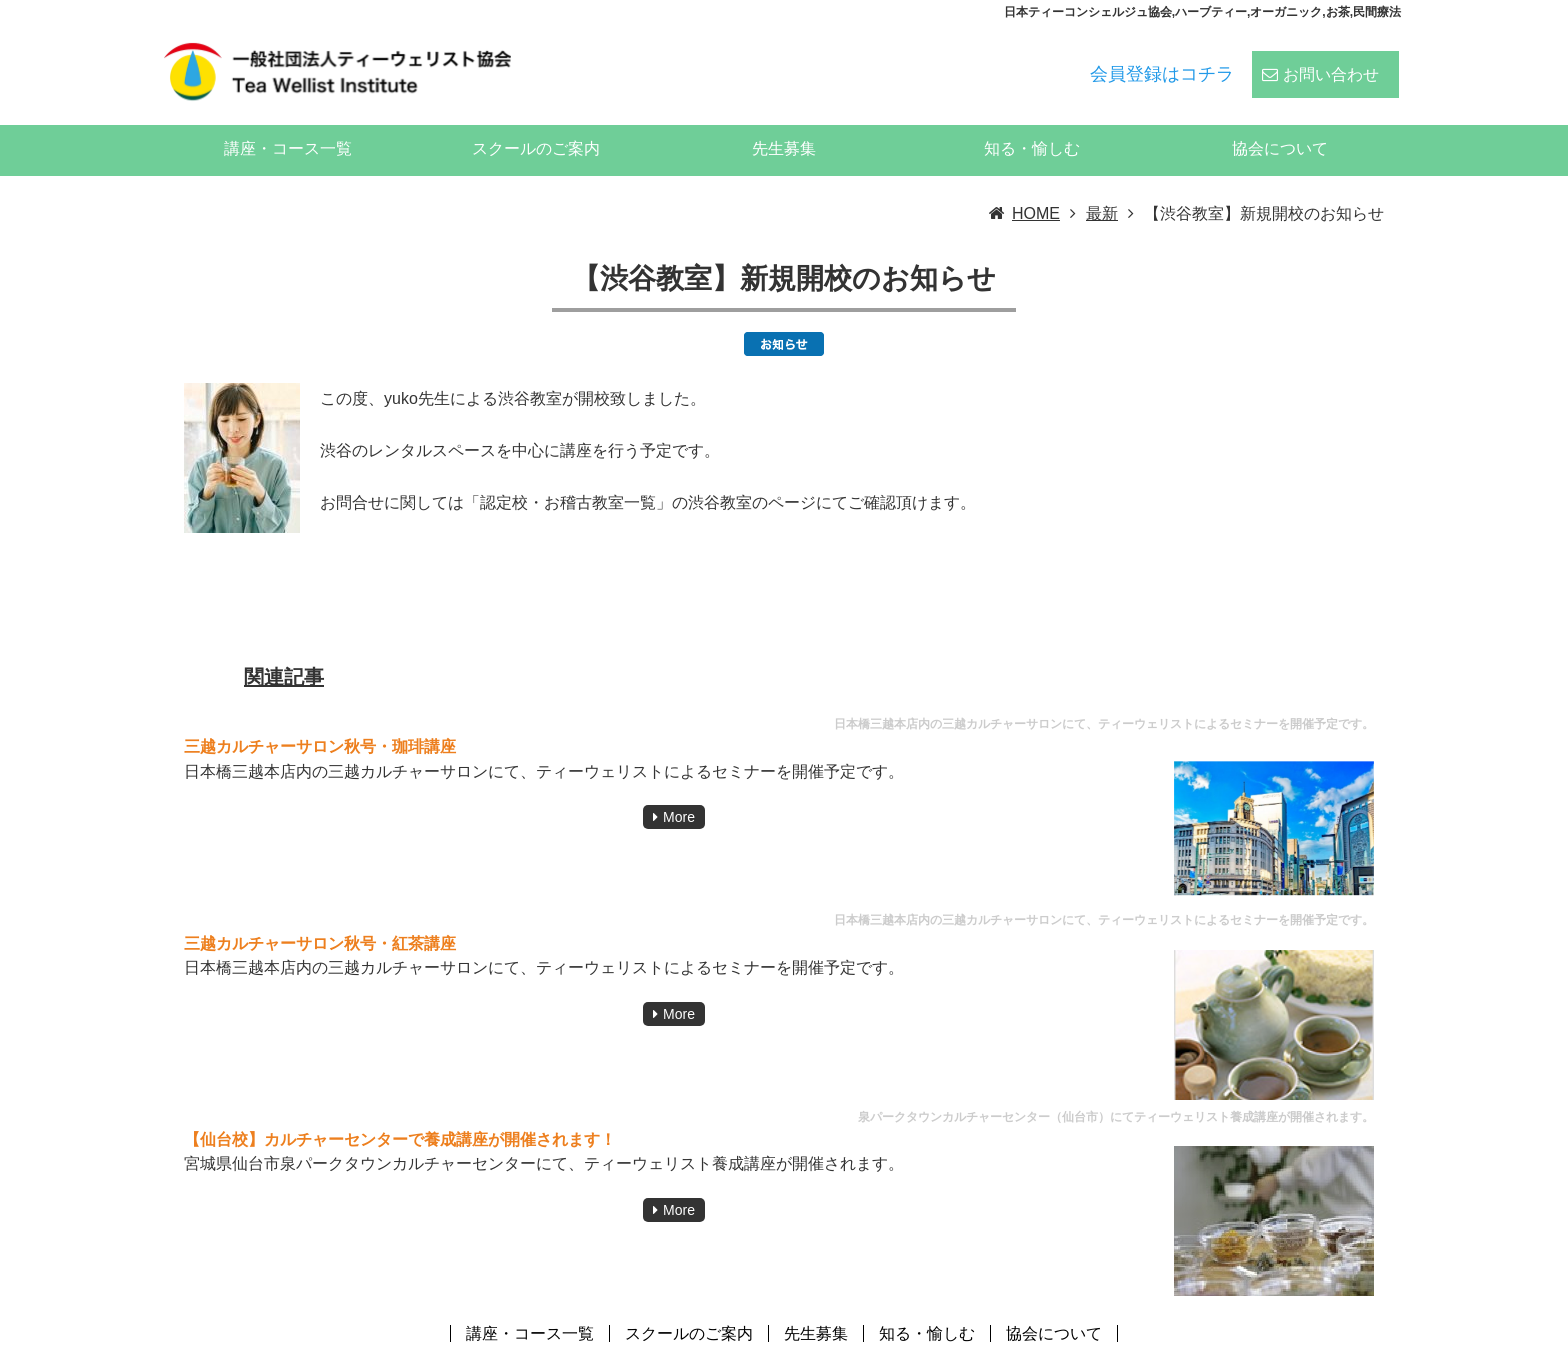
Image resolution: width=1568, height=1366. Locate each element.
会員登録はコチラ (1162, 61)
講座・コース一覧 (288, 120)
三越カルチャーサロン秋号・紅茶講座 (320, 915)
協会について (1280, 120)
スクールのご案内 (536, 120)
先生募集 (784, 120)
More (679, 789)
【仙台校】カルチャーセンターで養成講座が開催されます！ (400, 1111)
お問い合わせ (1331, 61)
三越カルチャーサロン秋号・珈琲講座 (320, 718)
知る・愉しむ (1032, 120)
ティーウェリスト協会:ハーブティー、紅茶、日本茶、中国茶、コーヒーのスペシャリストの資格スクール (1026, 1349)
